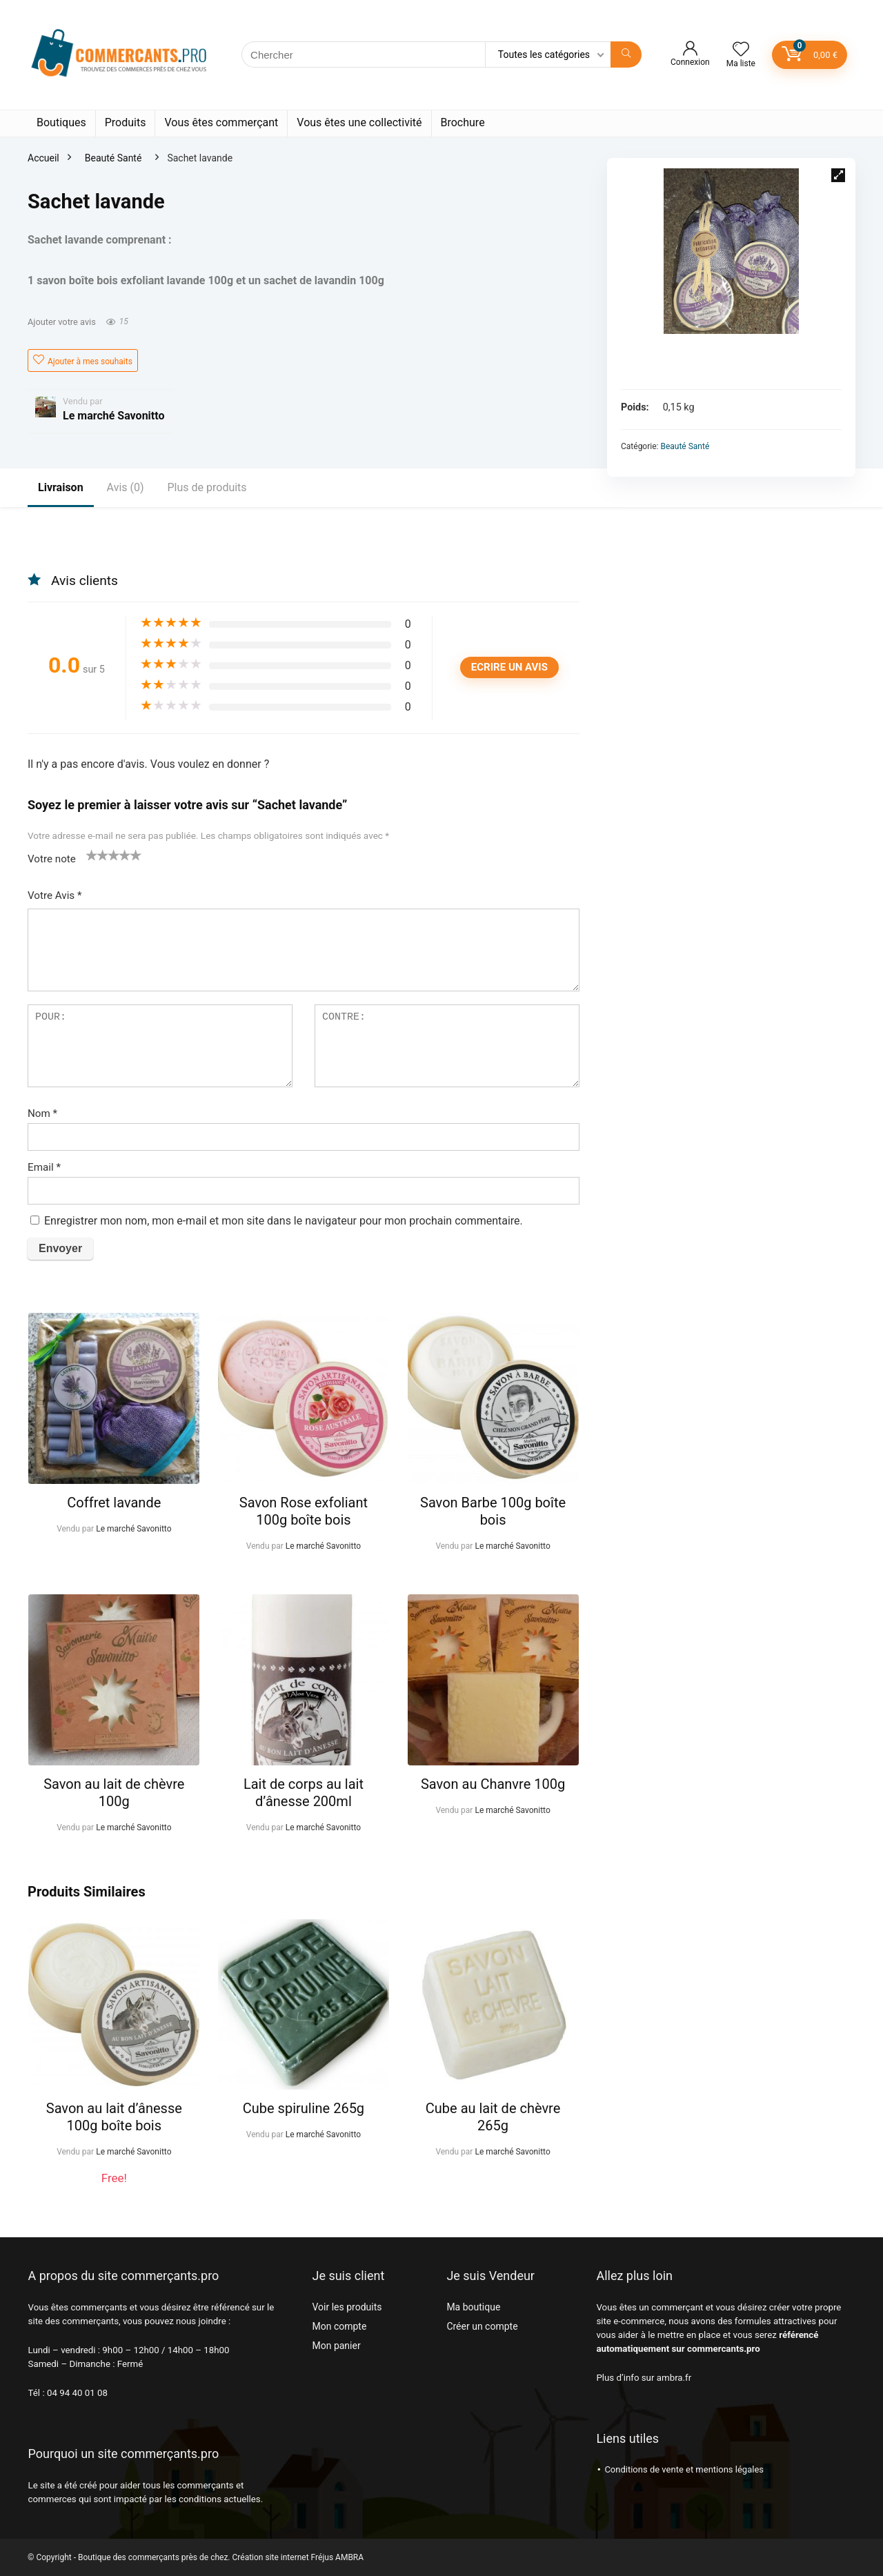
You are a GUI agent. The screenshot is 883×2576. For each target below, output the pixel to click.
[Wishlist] (741, 50)
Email (44, 1167)
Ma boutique (473, 2306)
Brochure (463, 122)
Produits (125, 122)
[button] (838, 175)
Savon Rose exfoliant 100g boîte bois (303, 1511)
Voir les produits (346, 2306)
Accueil (43, 158)
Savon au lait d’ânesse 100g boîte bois (114, 2117)
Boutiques (61, 122)
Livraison (60, 487)
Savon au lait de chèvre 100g (113, 1793)
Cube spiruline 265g (303, 2108)
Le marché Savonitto (114, 415)
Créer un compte (481, 2326)
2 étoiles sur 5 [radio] (97, 854)
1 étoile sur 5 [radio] (91, 854)
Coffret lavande (114, 1502)
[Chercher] (626, 54)
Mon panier (336, 2345)
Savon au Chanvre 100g (493, 1784)
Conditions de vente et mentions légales (684, 2469)
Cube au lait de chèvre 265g (493, 2117)
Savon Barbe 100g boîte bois (493, 1511)
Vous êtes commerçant (221, 122)
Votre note (52, 859)
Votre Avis (55, 895)
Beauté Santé (113, 158)
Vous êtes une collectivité (359, 122)
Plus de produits (207, 487)
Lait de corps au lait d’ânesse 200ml (304, 1793)
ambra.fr (674, 2377)
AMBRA (349, 2557)
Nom (42, 1113)
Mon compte (339, 2326)
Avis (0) (125, 487)
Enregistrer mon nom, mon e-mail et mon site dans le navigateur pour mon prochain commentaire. (283, 1220)
